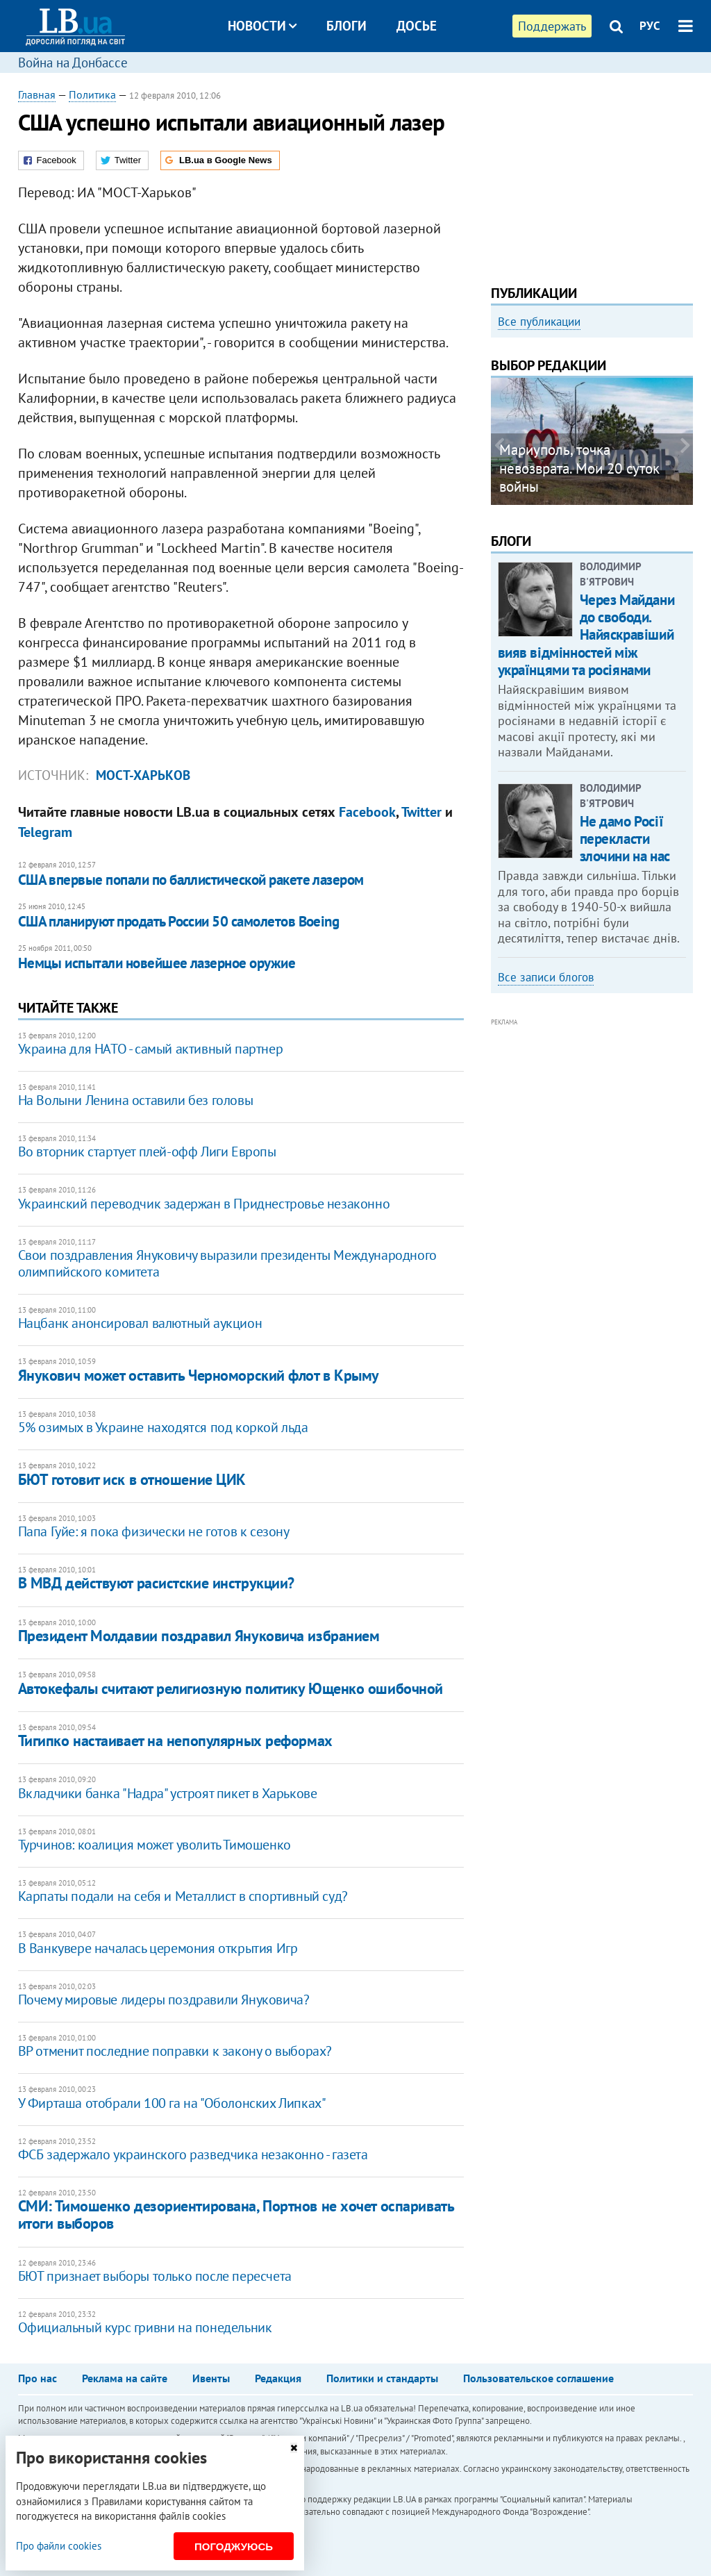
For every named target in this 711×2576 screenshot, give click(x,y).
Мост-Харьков (143, 775)
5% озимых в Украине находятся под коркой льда (163, 1427)
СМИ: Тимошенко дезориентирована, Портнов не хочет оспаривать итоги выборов (236, 2214)
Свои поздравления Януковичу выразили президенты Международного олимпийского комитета (227, 1263)
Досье (416, 25)
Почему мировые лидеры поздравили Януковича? (164, 2000)
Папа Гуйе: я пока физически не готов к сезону (154, 1531)
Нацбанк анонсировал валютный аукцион (140, 1323)
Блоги (346, 25)
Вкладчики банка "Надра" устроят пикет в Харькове (167, 1793)
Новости (262, 25)
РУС (649, 25)
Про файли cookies (58, 2545)
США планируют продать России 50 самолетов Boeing (179, 921)
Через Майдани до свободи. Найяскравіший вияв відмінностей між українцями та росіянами (586, 634)
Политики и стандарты (382, 2378)
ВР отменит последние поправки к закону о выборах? (175, 2051)
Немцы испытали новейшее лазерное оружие (157, 963)
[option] (592, 441)
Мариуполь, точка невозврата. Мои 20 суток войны (579, 467)
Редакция (278, 2378)
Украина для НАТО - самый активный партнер (150, 1049)
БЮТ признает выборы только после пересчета (155, 2276)
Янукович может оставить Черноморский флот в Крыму (198, 1375)
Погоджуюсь (233, 2546)
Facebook (367, 812)
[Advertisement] (592, 173)
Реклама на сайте (124, 2378)
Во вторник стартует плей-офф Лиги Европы (147, 1151)
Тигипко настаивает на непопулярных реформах (175, 1740)
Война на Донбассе (73, 62)
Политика (92, 94)
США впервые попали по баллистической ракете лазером (191, 879)
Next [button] (684, 445)
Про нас (37, 2378)
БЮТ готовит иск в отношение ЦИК (132, 1479)
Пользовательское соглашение (538, 2378)
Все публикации (539, 321)
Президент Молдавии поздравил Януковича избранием (199, 1635)
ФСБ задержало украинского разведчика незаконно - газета (193, 2154)
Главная (37, 94)
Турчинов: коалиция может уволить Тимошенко (154, 1845)
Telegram (45, 832)
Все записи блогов (546, 977)
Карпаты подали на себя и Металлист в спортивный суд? (183, 1896)
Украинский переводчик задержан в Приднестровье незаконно (204, 1204)
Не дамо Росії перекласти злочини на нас (625, 838)
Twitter (421, 812)
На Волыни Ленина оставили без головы (135, 1100)
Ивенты (211, 2378)
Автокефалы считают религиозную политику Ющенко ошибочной (230, 1688)
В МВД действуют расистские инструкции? (156, 1583)
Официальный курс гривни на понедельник (145, 2327)
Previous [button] (499, 445)
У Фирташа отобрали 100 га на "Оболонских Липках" (172, 2103)
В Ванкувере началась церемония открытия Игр (158, 1948)
